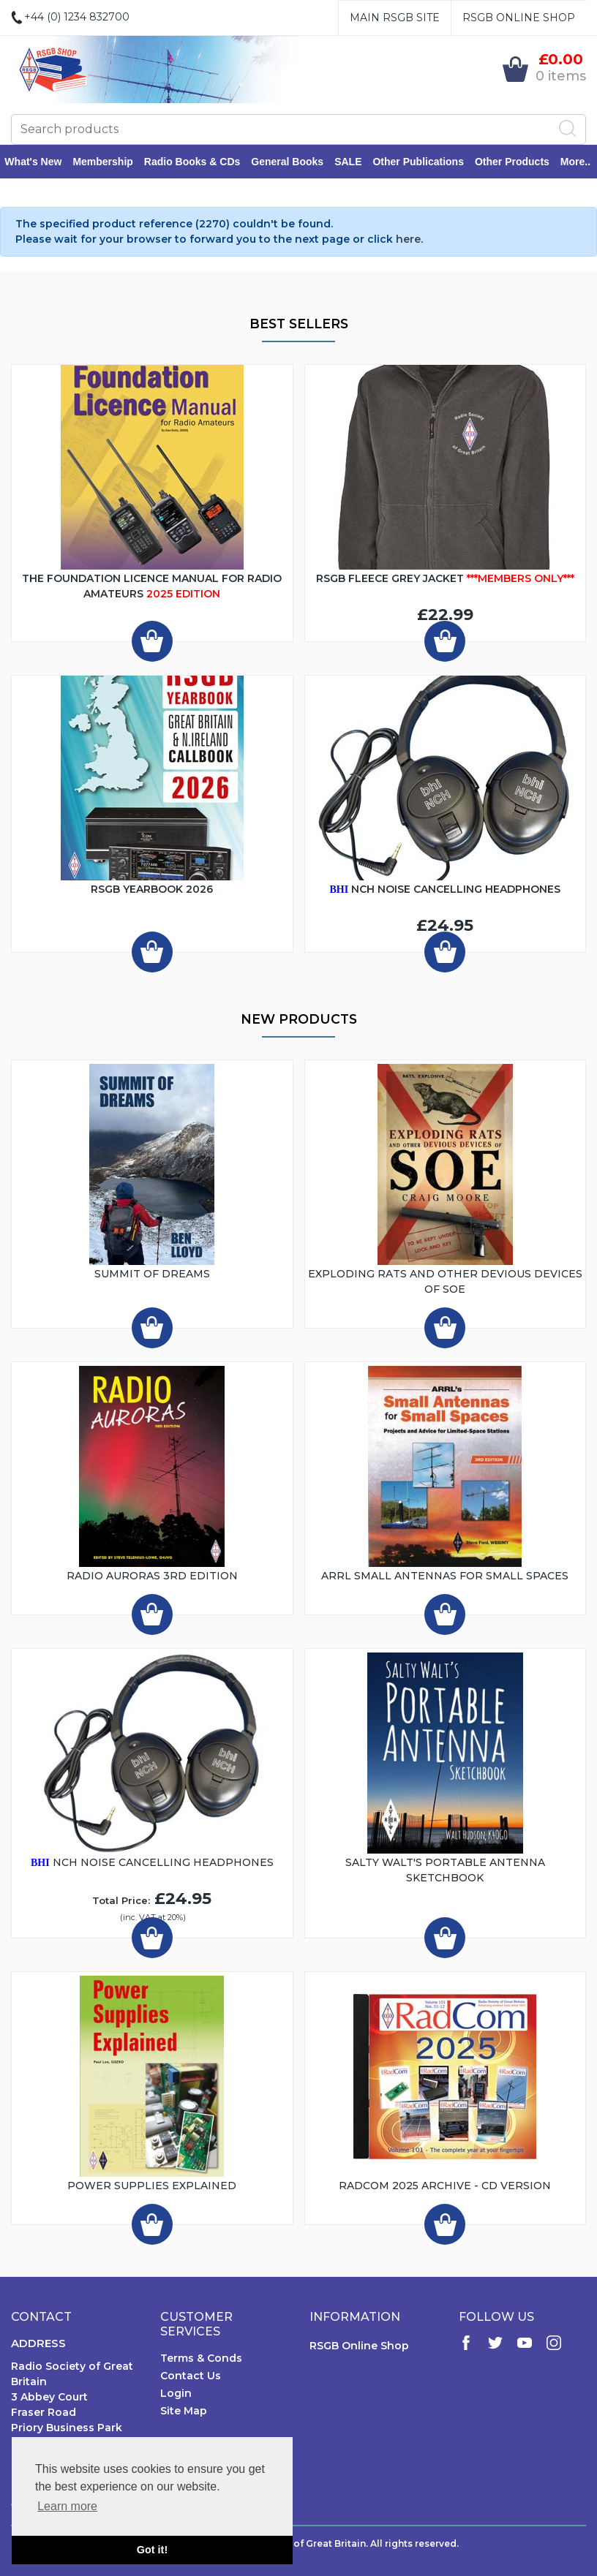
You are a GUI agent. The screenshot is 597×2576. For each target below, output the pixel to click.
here (408, 240)
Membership (109, 162)
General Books (294, 162)
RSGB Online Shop (518, 17)
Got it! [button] (152, 2550)
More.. (582, 162)
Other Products (518, 162)
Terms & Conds (201, 2359)
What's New (39, 162)
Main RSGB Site (395, 17)
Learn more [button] (67, 2506)
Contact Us (190, 2377)
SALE (354, 162)
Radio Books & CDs (198, 162)
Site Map (183, 2412)
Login (176, 2394)
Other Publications (424, 162)
